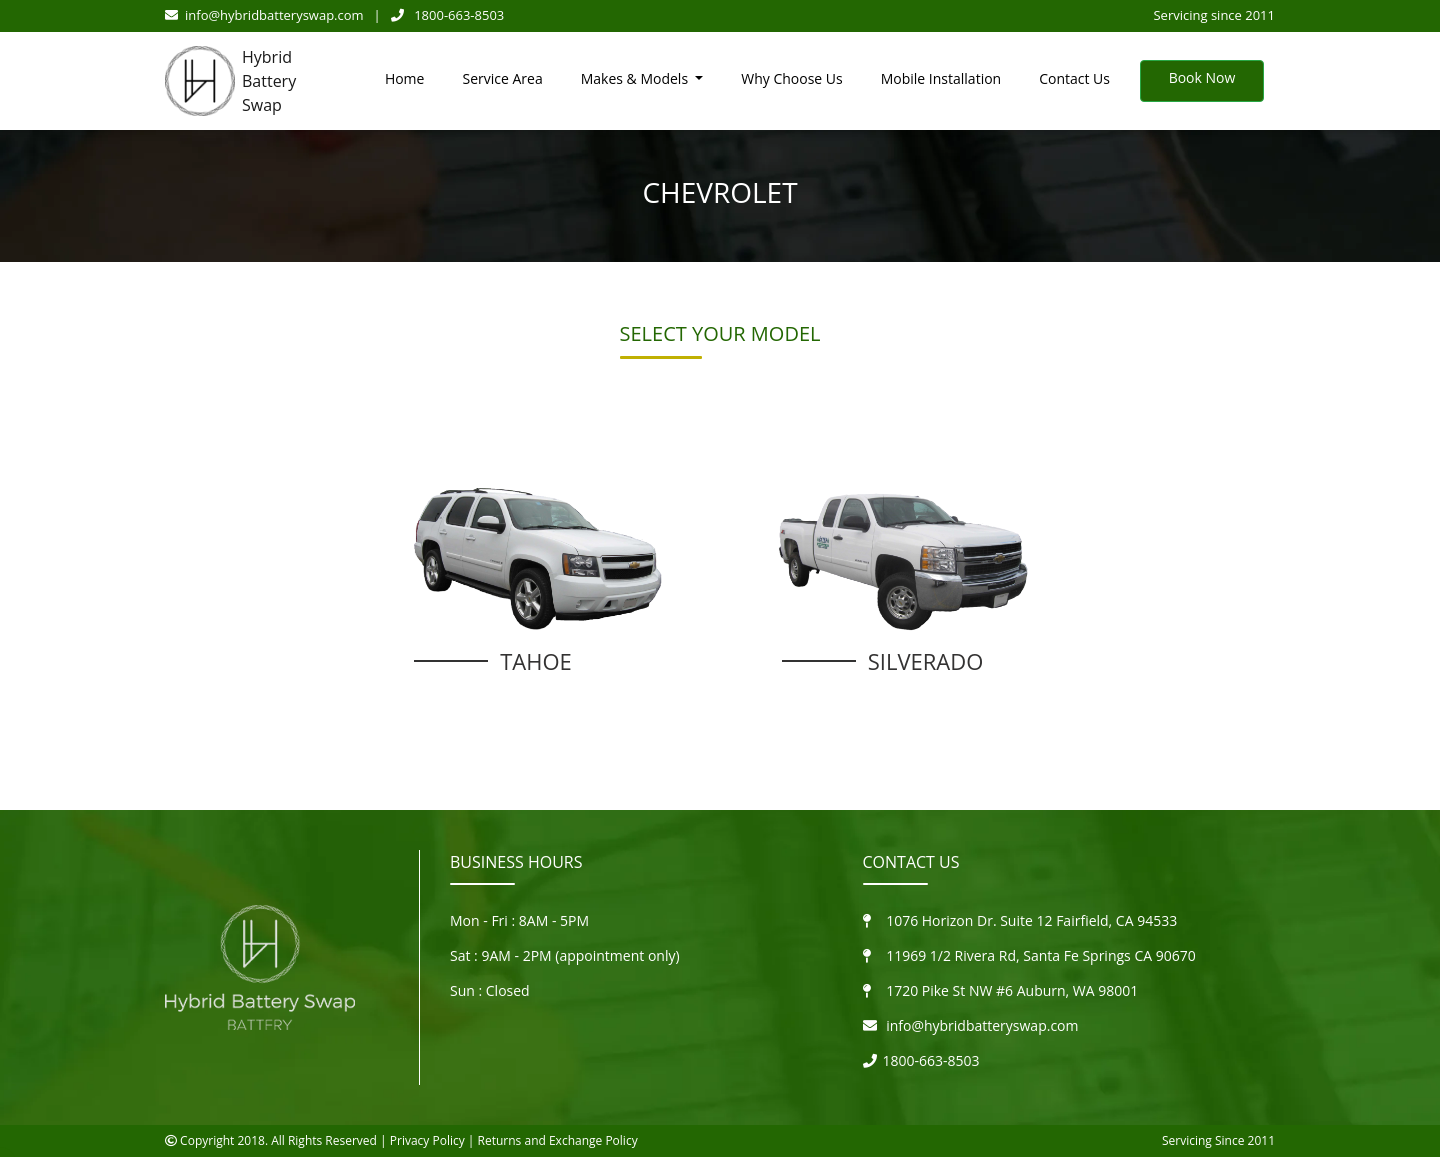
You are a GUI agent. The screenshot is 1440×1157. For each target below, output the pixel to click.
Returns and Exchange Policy (558, 1140)
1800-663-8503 (448, 15)
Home (405, 78)
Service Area (502, 78)
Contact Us (1074, 78)
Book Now (1202, 77)
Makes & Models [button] (636, 78)
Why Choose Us (791, 78)
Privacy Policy (427, 1140)
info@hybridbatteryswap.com (264, 15)
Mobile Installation (941, 78)
